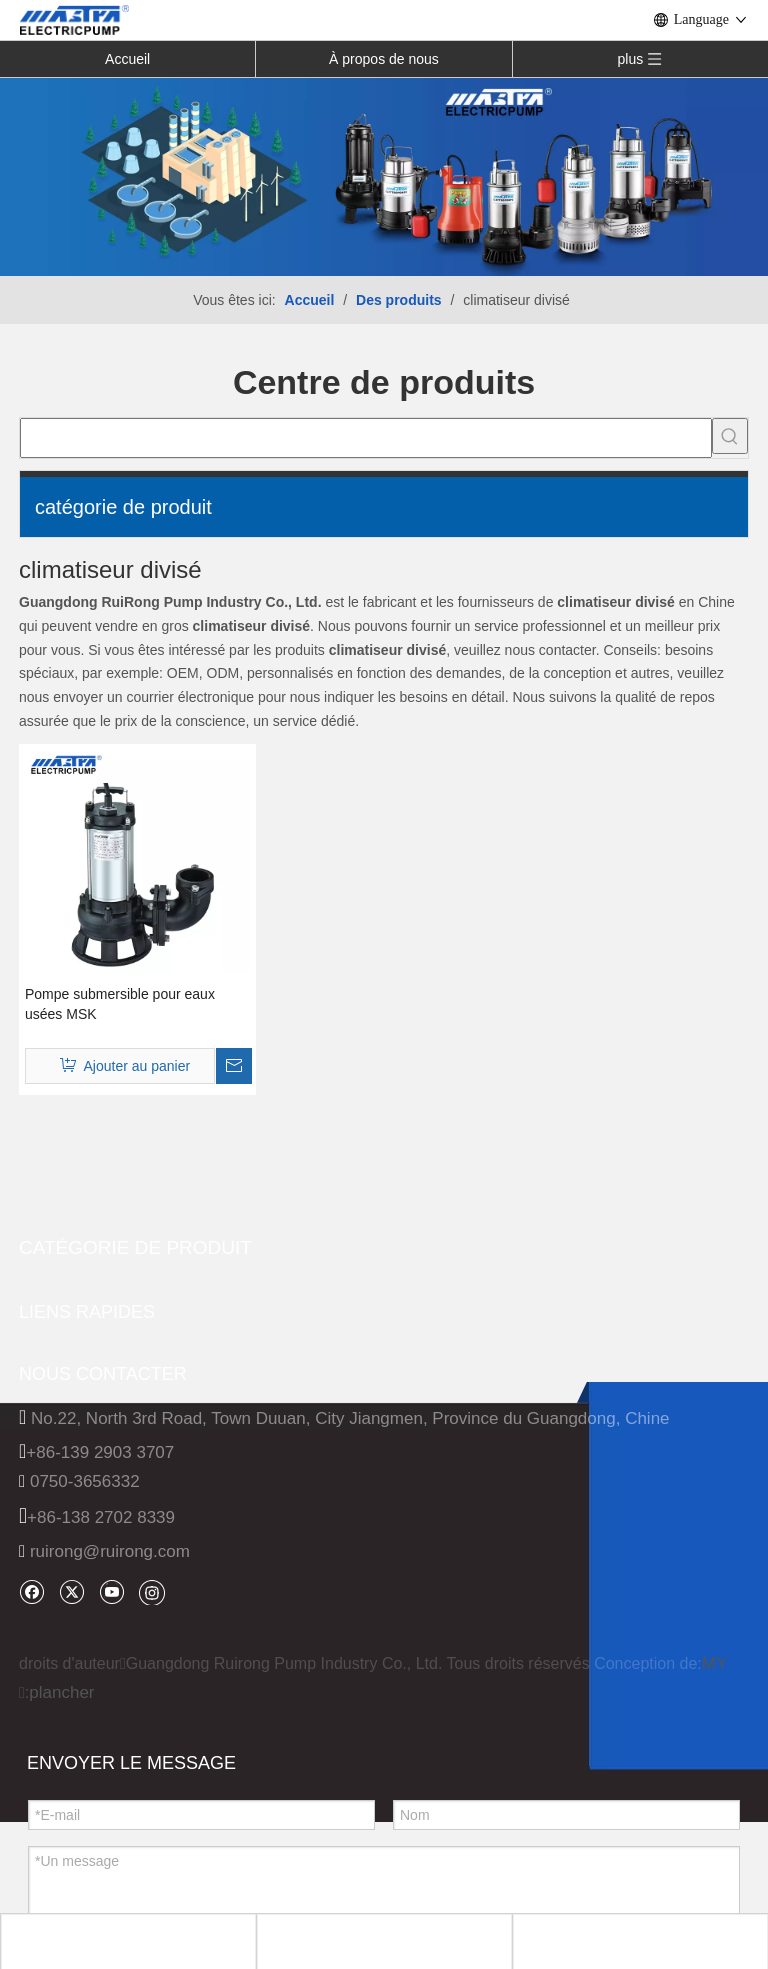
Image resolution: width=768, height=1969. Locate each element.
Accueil (127, 59)
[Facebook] (31, 1591)
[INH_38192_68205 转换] (384, 176)
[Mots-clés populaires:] (730, 436)
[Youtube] (111, 1591)
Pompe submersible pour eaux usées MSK (120, 1004)
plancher (61, 1692)
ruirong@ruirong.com (110, 1551)
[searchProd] (366, 438)
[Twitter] (71, 1591)
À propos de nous (384, 59)
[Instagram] (152, 1592)
